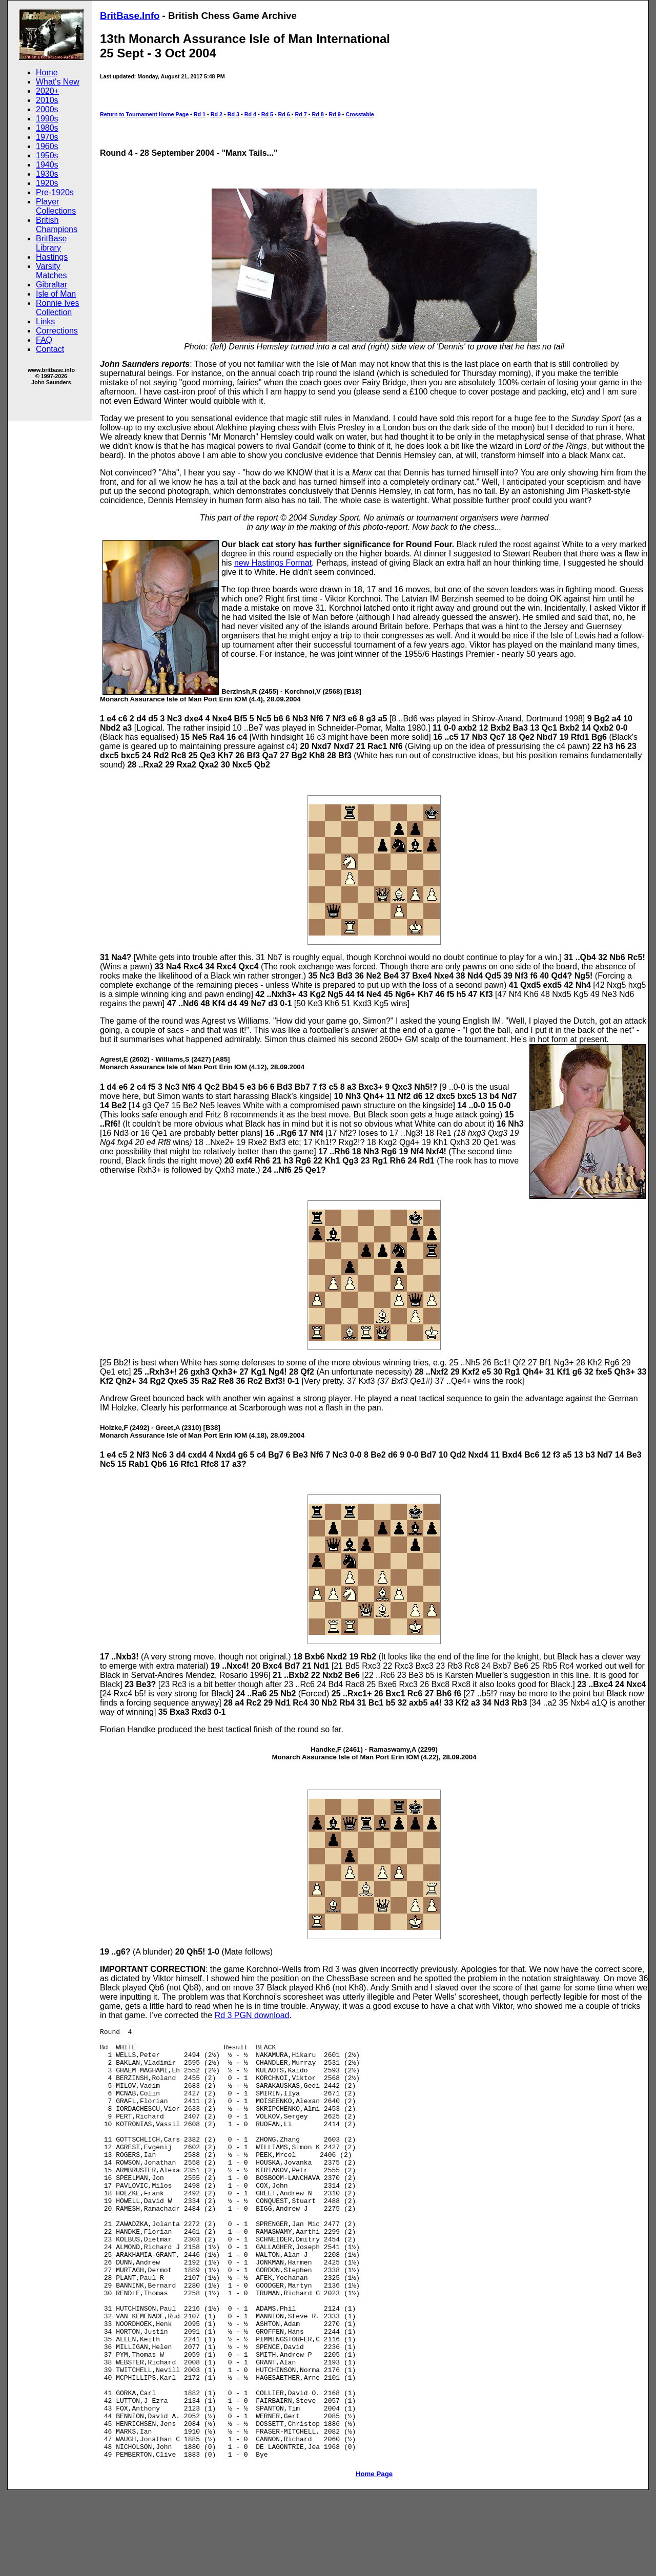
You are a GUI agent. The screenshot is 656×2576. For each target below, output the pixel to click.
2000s (47, 109)
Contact (50, 349)
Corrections (57, 330)
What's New (57, 81)
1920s (47, 183)
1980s (47, 127)
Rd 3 (233, 114)
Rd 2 (216, 114)
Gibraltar (51, 284)
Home (47, 72)
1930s (47, 174)
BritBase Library (51, 243)
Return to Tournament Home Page (144, 114)
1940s (47, 164)
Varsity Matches (51, 271)
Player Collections (56, 206)
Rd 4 (250, 114)
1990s (47, 118)
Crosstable (359, 114)
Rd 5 (267, 114)
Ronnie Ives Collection (57, 308)
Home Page (374, 2560)
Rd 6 (284, 114)
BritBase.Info (129, 15)
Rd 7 (301, 114)
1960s (47, 146)
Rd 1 (200, 114)
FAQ (44, 340)
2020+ (47, 91)
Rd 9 (334, 114)
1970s (47, 137)
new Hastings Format (273, 562)
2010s (47, 100)
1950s (47, 155)
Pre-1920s (55, 192)
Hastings (52, 257)
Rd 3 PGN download (252, 2015)
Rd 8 (318, 114)
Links (45, 321)
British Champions (56, 225)
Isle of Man (56, 293)
